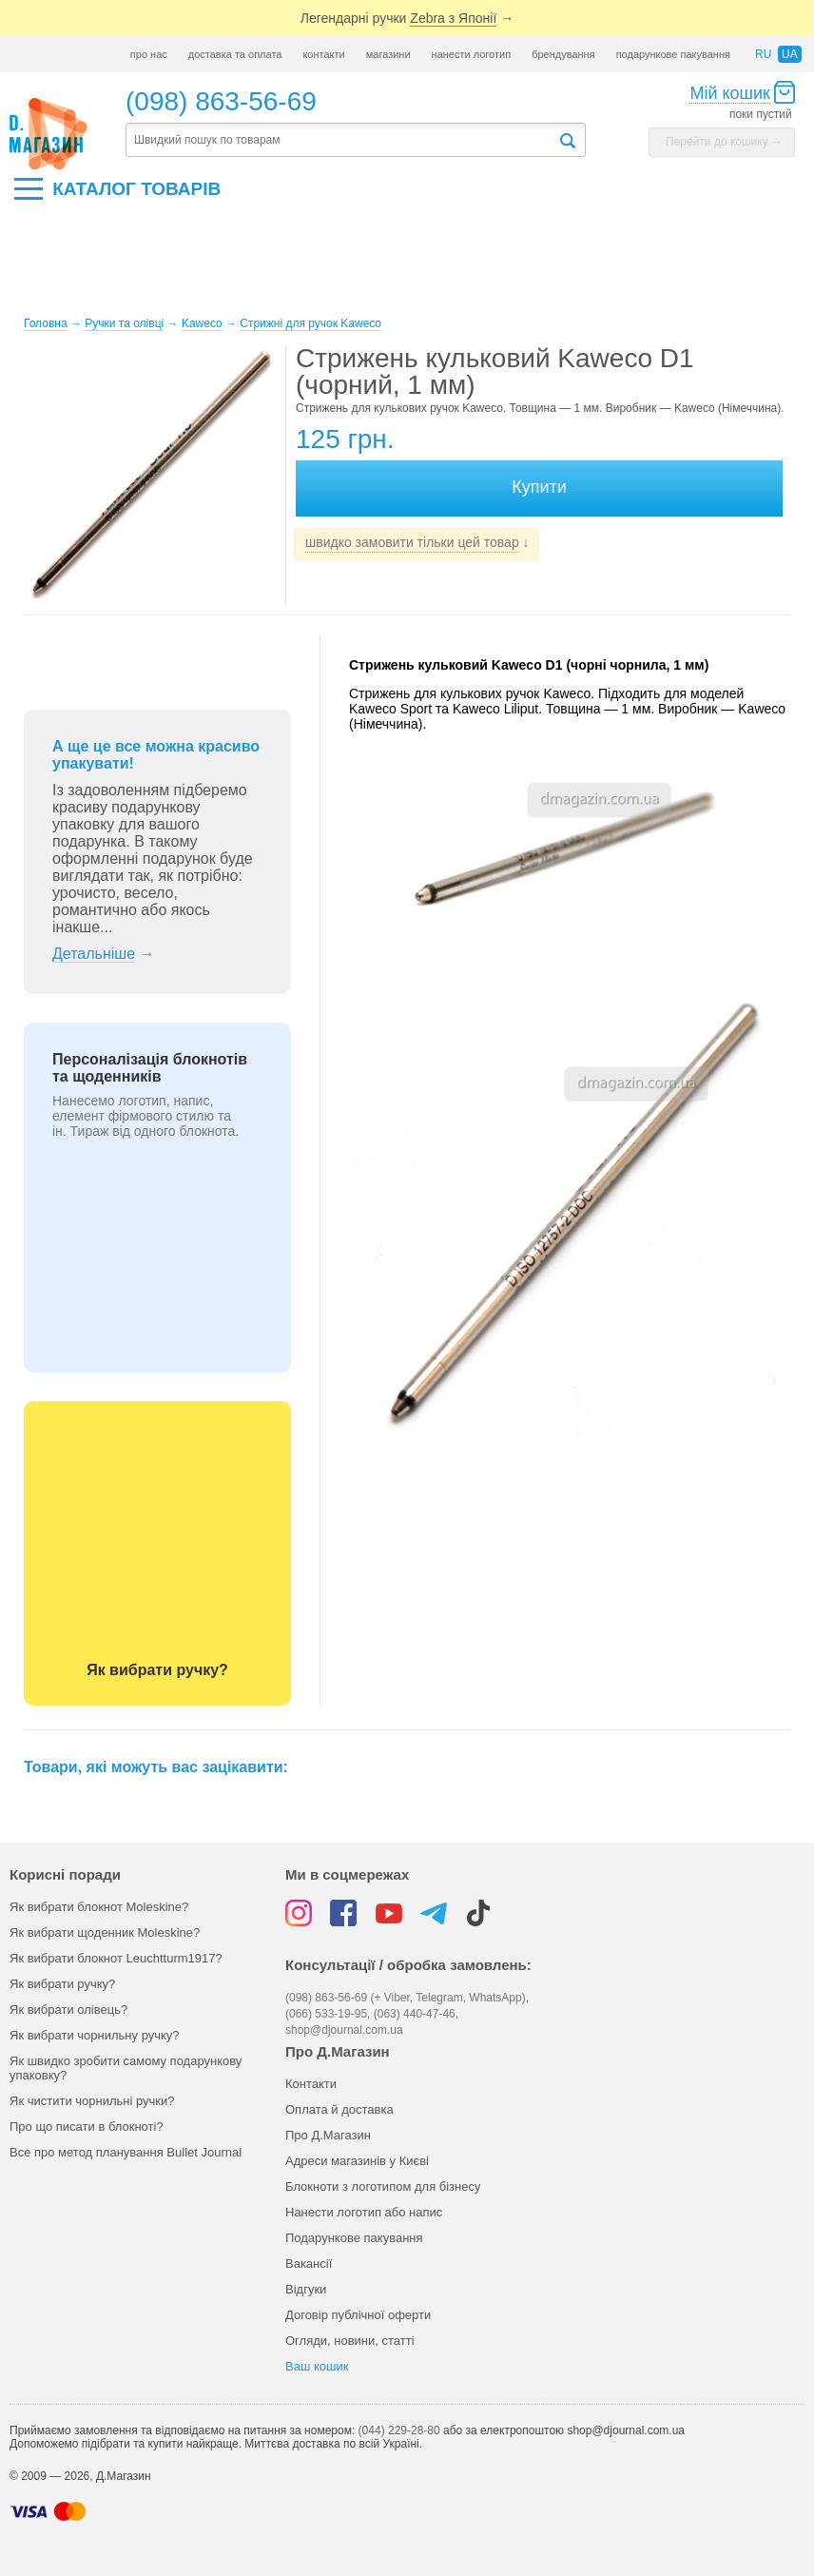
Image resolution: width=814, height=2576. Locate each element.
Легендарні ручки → (407, 18)
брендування (563, 54)
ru (763, 54)
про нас (148, 54)
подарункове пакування (673, 54)
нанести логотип (472, 54)
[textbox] (341, 140)
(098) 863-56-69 (221, 101)
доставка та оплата (235, 54)
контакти (323, 54)
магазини (388, 54)
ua (790, 54)
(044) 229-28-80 (399, 2430)
